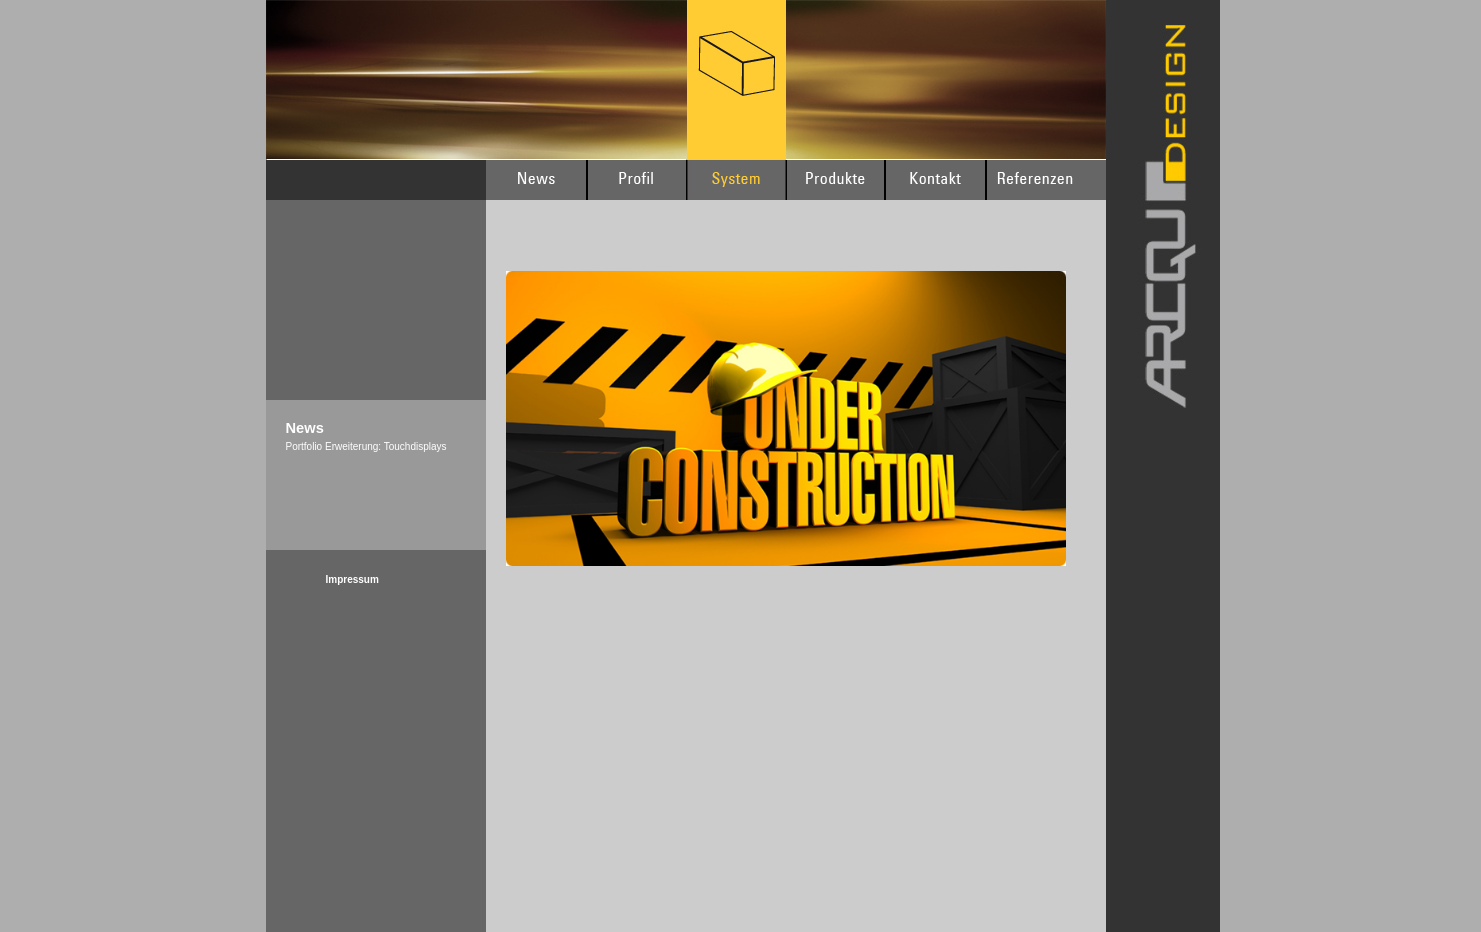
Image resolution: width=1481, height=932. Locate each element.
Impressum (352, 579)
